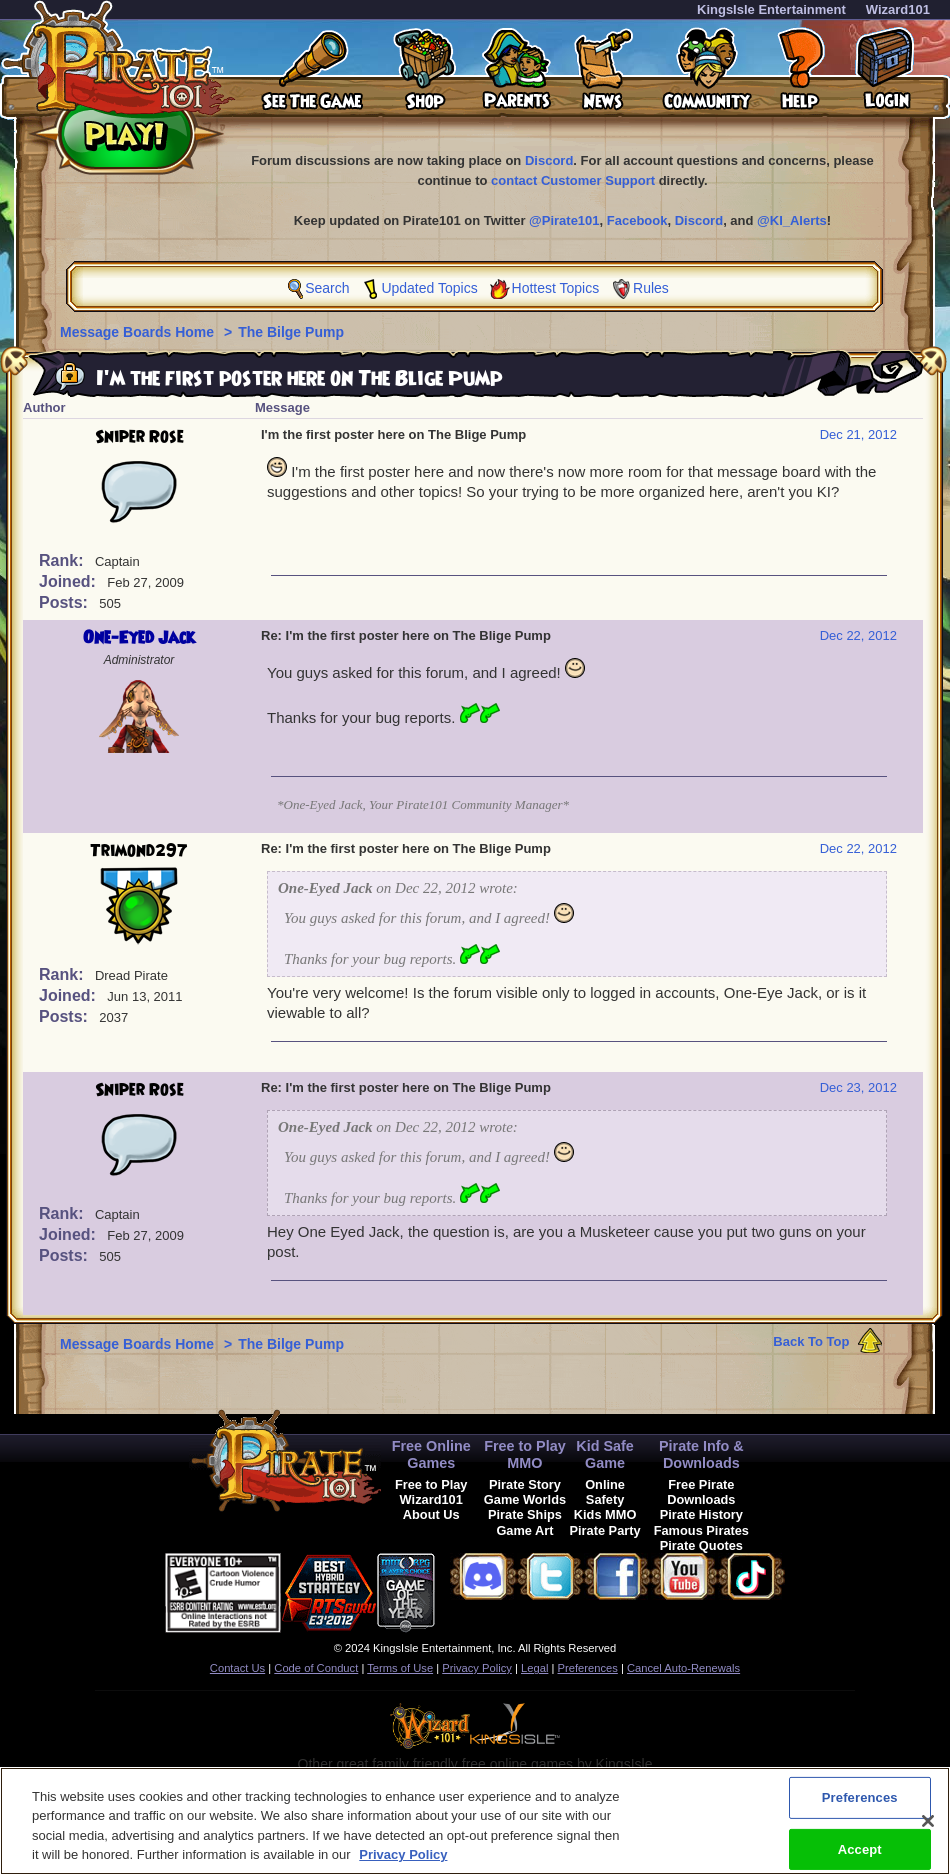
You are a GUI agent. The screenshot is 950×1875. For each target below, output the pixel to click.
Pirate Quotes (701, 1545)
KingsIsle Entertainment (771, 9)
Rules (651, 288)
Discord (549, 160)
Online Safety (605, 1492)
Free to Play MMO (525, 1454)
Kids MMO (605, 1514)
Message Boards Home (139, 332)
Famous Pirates (701, 1530)
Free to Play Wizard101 (431, 1492)
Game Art (524, 1530)
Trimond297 (139, 851)
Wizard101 (898, 9)
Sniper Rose (139, 437)
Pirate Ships (525, 1514)
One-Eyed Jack (139, 638)
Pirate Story (525, 1484)
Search (327, 288)
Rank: (63, 560)
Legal (534, 1668)
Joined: (69, 581)
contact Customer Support (573, 180)
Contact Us (237, 1668)
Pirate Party (605, 1530)
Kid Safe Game (605, 1454)
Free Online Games (431, 1454)
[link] (485, 1589)
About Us (431, 1514)
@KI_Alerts (792, 220)
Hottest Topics (556, 288)
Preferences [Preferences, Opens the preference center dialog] (860, 1807)
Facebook (637, 220)
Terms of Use (400, 1668)
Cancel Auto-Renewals (683, 1668)
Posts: (65, 602)
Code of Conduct (316, 1668)
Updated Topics (429, 288)
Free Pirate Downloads (701, 1492)
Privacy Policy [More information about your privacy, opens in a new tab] (403, 1865)
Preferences (588, 1668)
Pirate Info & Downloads (701, 1454)
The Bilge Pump (291, 332)
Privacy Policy (477, 1668)
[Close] (928, 1831)
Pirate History (701, 1514)
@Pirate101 (564, 220)
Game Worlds (525, 1499)
